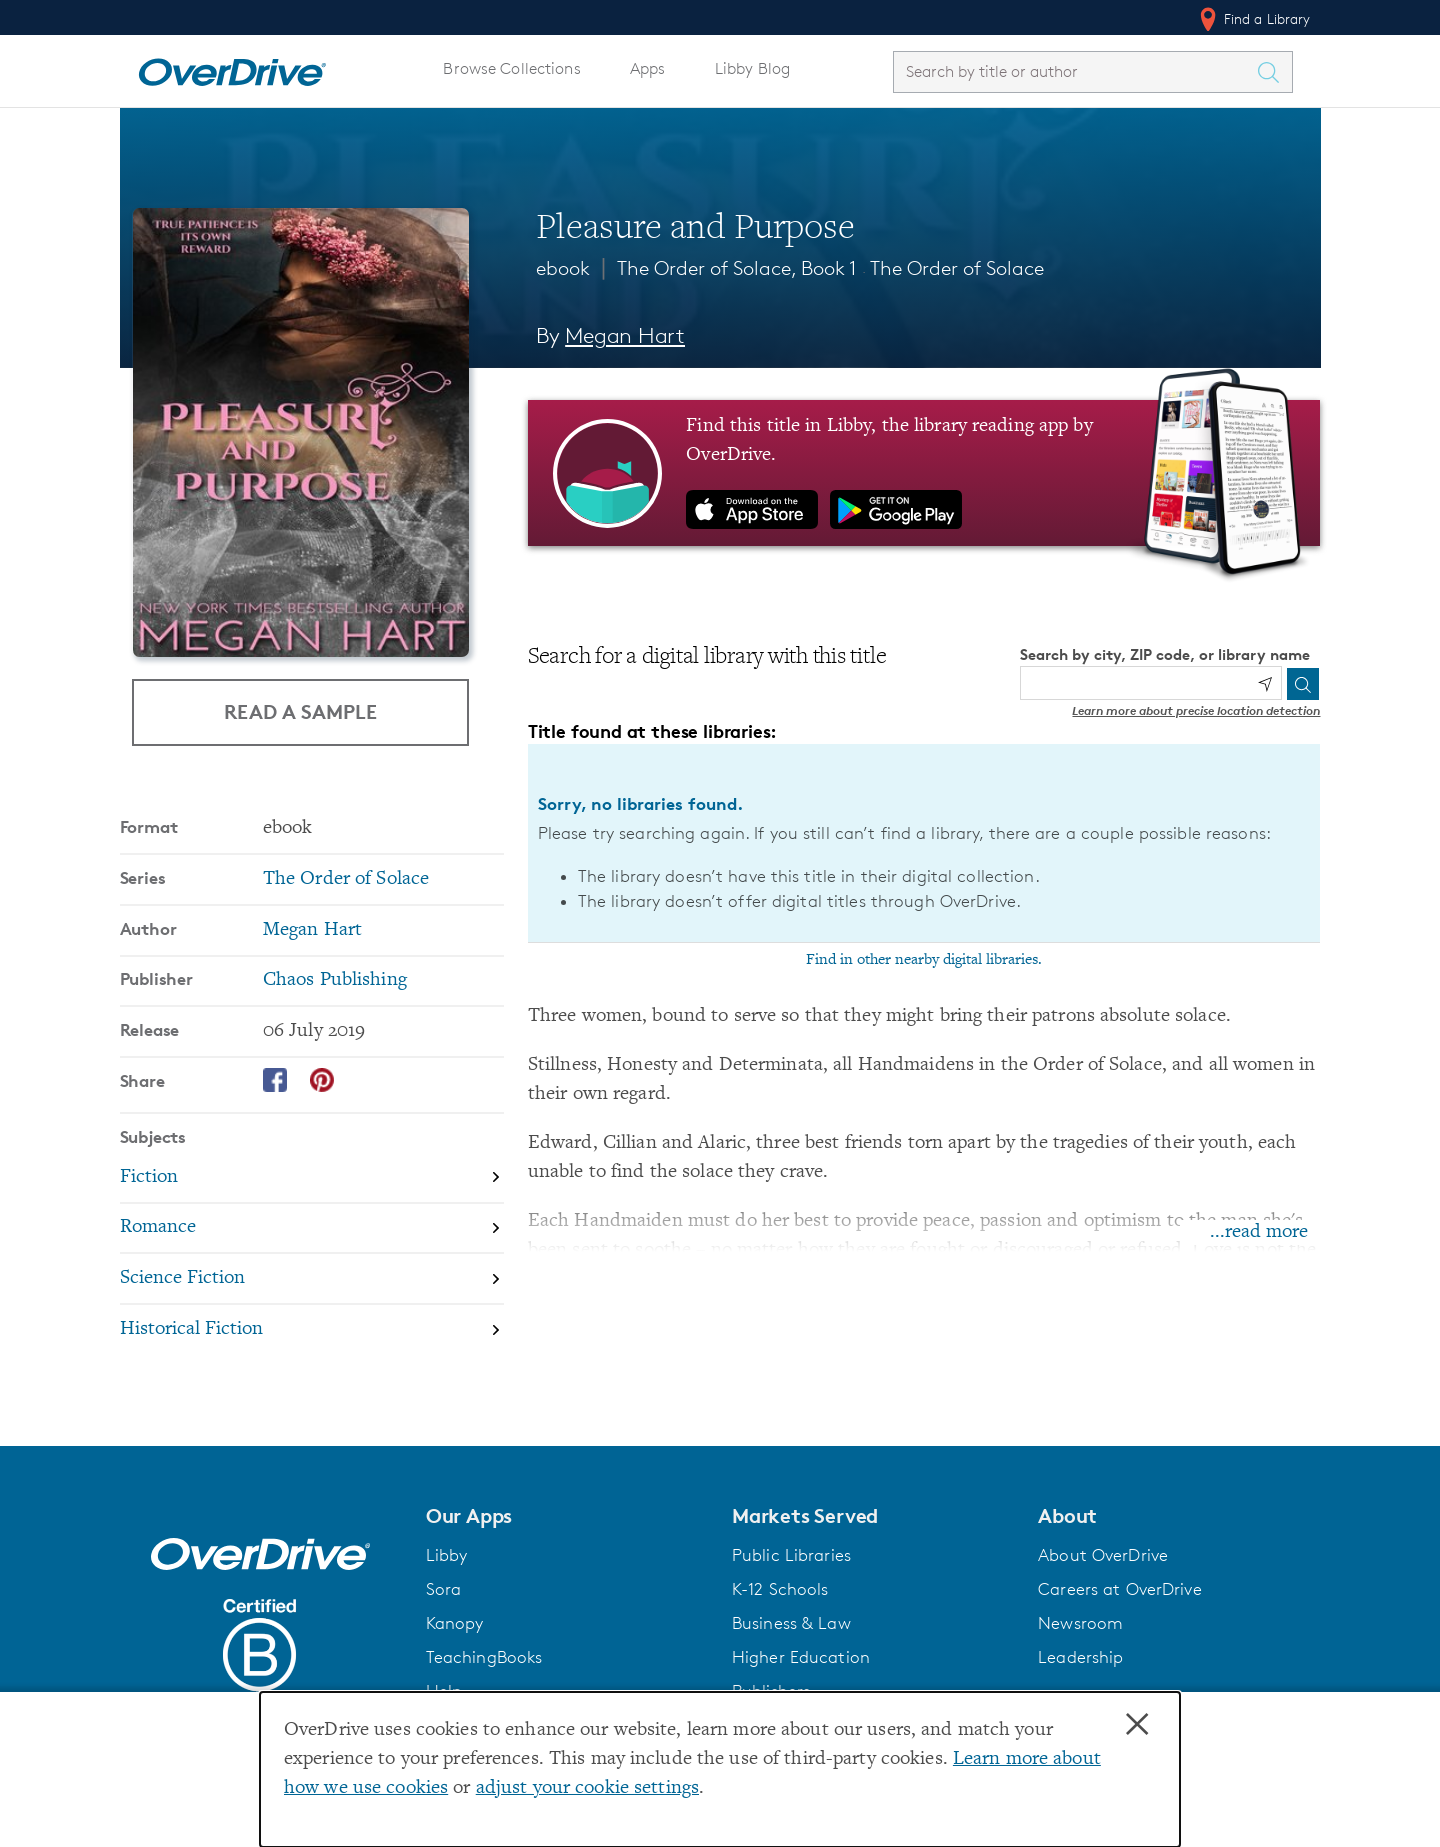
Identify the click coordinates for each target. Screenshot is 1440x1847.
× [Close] (1137, 1725)
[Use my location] (1265, 684)
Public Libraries (791, 1555)
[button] (567, 1516)
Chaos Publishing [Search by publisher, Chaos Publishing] (335, 980)
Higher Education (801, 1657)
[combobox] (1075, 71)
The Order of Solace (957, 268)
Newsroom (1080, 1623)
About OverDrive (1103, 1555)
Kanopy (455, 1623)
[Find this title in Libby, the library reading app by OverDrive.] (924, 473)
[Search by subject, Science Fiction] (312, 1279)
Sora (444, 1589)
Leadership (1080, 1657)
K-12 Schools (780, 1589)
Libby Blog (752, 68)
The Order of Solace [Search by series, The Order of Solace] (346, 879)
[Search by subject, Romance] (312, 1229)
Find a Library (1253, 19)
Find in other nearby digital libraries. (924, 960)
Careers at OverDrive (1119, 1589)
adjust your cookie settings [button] (587, 1788)
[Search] (1303, 684)
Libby (447, 1555)
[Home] (232, 68)
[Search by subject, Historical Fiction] (312, 1329)
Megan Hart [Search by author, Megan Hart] (625, 335)
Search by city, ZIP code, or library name (1165, 654)
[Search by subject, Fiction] (312, 1178)
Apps (648, 68)
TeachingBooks (484, 1657)
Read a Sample (300, 711)
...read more (1259, 1232)
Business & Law (791, 1623)
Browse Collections (511, 68)
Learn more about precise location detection (1196, 710)
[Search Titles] (1274, 72)
